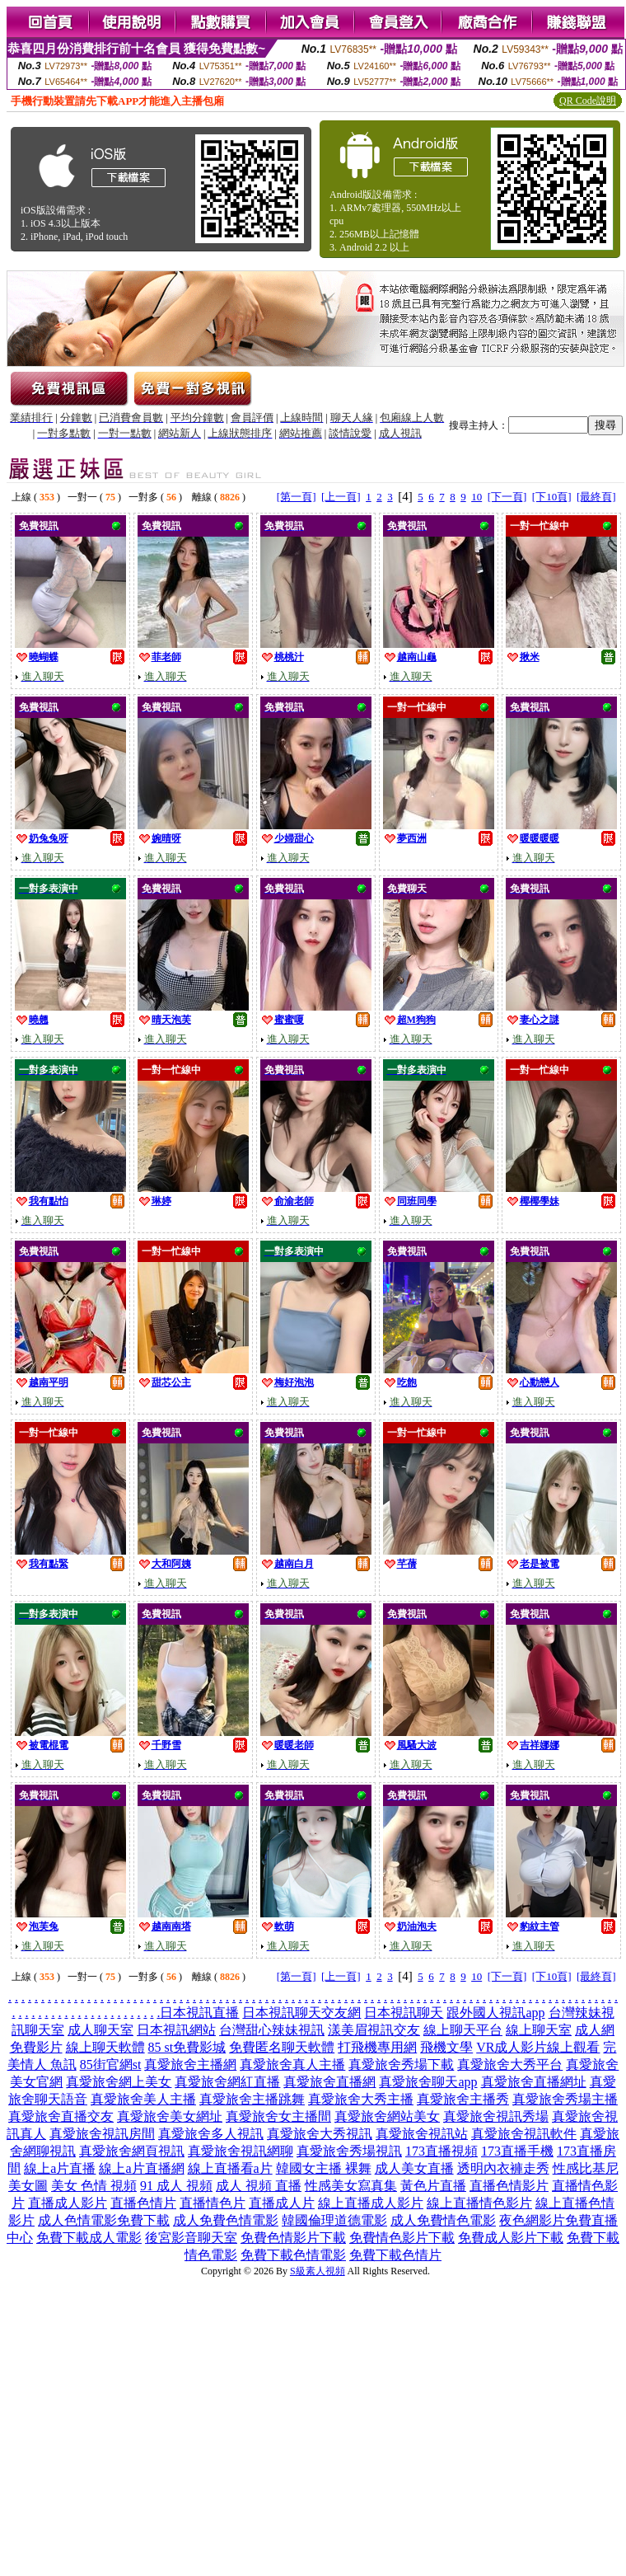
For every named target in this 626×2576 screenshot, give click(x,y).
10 (476, 496)
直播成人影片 (67, 2203)
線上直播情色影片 (479, 2203)
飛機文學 (446, 2047)
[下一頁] (507, 496)
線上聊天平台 (462, 2030)
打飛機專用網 (377, 2047)
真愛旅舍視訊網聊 (240, 2151)
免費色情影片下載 (293, 2238)
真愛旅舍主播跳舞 (252, 2099)
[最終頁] (596, 496)
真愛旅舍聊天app (428, 2082)
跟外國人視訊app (495, 2013)
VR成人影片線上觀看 (538, 2047)
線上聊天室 (539, 2030)
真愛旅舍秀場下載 (401, 2065)
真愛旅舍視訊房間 (102, 2134)
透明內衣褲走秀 (503, 2168)
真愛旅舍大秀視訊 (319, 2134)
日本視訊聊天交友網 (301, 2013)
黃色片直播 (433, 2186)
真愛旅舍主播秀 (463, 2099)
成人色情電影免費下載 (104, 2220)
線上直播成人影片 (370, 2203)
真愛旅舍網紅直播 (227, 2082)
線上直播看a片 (230, 2168)
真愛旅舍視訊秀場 (496, 2116)
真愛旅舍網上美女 (118, 2082)
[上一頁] (341, 496)
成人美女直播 (414, 2168)
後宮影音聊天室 (191, 2238)
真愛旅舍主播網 (190, 2065)
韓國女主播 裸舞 (323, 2168)
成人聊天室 (100, 2030)
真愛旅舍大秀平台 (510, 2065)
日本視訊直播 (199, 2013)
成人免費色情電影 (225, 2220)
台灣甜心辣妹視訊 (272, 2030)
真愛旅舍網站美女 (387, 2116)
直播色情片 (143, 2203)
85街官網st (111, 2065)
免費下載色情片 (395, 2255)
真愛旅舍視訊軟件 (524, 2134)
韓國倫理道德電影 (334, 2220)
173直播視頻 (441, 2151)
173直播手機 (517, 2151)
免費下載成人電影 (89, 2238)
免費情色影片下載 (402, 2238)
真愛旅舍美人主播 (143, 2099)
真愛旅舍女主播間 (278, 2116)
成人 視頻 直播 (258, 2186)
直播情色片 (212, 2203)
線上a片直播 (60, 2168)
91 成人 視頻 (176, 2186)
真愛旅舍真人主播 (292, 2065)
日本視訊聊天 (403, 2013)
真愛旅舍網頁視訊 (132, 2151)
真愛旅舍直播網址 (533, 2082)
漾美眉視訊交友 (374, 2030)
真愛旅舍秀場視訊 (349, 2151)
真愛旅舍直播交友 (61, 2116)
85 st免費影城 (187, 2047)
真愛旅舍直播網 (329, 2082)
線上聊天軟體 (105, 2047)
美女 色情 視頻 (94, 2186)
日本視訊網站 (176, 2030)
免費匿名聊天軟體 (281, 2047)
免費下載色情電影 (293, 2255)
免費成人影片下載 (510, 2238)
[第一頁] (296, 496)
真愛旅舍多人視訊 (211, 2134)
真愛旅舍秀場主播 (565, 2099)
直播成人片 (282, 2203)
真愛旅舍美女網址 (169, 2116)
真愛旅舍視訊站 (422, 2134)
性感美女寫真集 (351, 2186)
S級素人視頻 (317, 2271)
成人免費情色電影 (443, 2220)
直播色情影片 (509, 2186)
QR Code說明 (587, 100)
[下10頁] (552, 496)
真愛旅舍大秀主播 (360, 2099)
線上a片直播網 (141, 2168)
